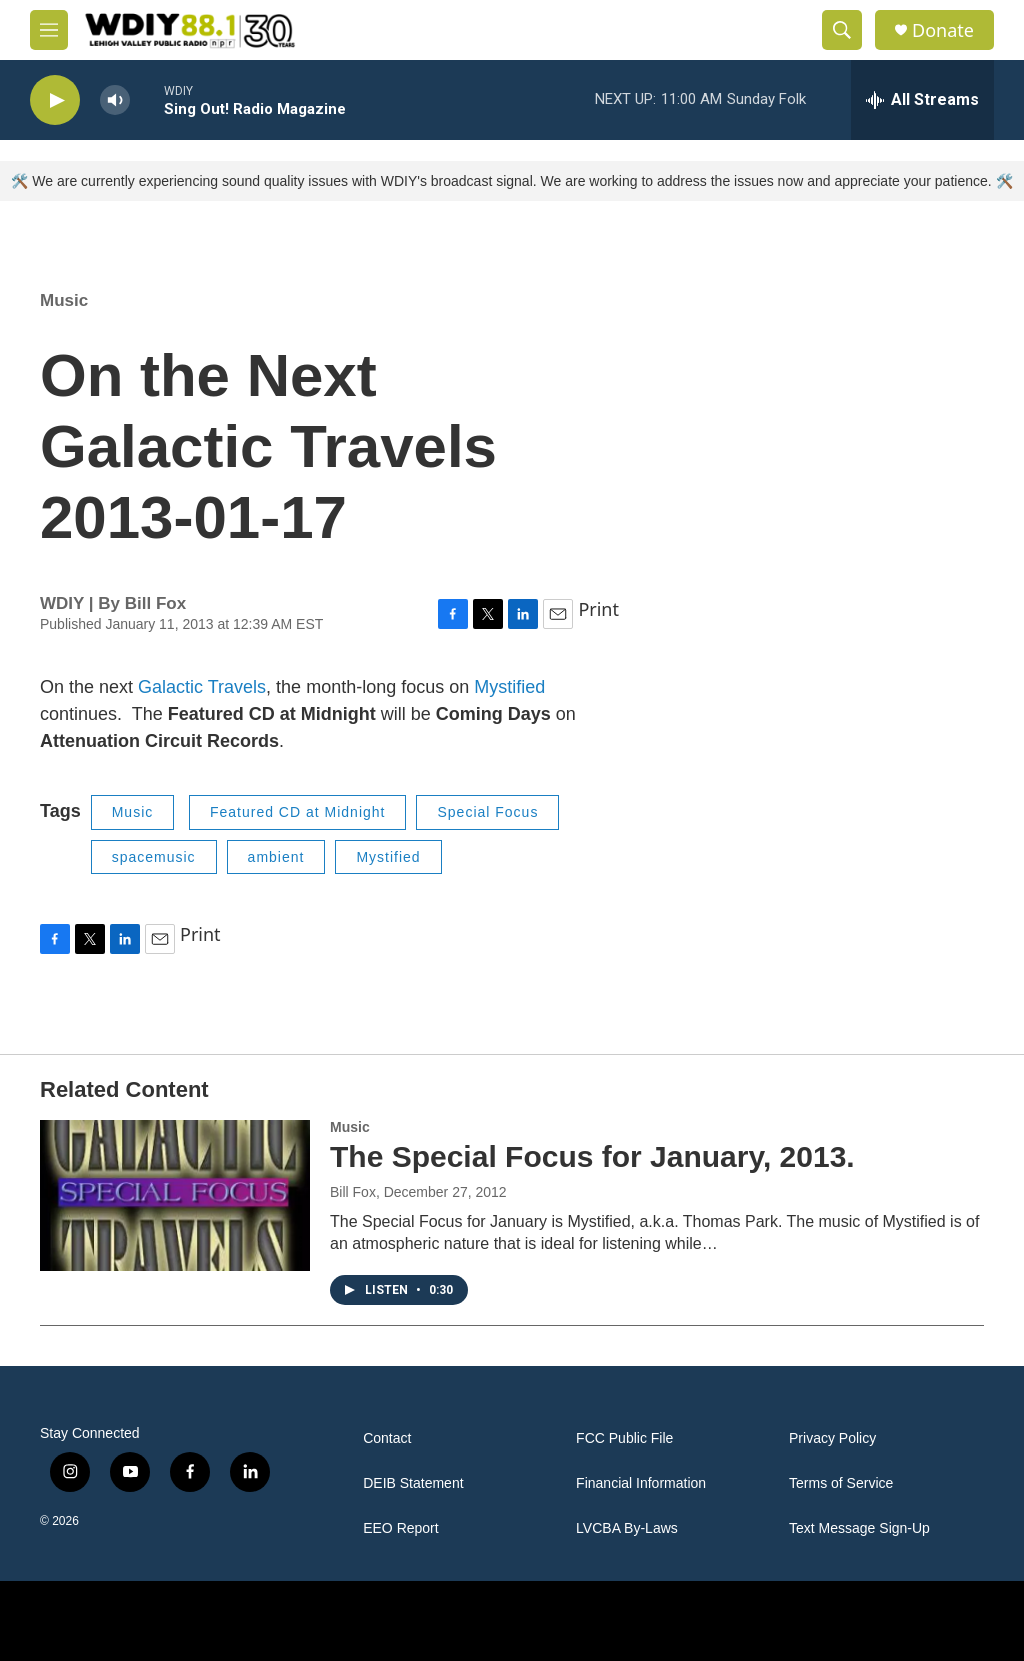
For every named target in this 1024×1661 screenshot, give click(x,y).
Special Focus (487, 812)
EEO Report (400, 1528)
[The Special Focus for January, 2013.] (175, 1195)
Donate (943, 30)
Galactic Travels (202, 687)
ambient (276, 857)
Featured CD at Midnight (298, 812)
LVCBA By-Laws (627, 1528)
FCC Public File (624, 1438)
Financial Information (641, 1483)
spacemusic (154, 857)
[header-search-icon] (842, 30)
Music (64, 300)
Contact (387, 1438)
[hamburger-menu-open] (49, 30)
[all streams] (922, 100)
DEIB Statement (413, 1483)
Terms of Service (841, 1483)
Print (598, 609)
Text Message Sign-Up (859, 1528)
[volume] (115, 100)
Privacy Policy (832, 1438)
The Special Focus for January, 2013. (592, 1156)
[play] (55, 100)
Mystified (509, 687)
